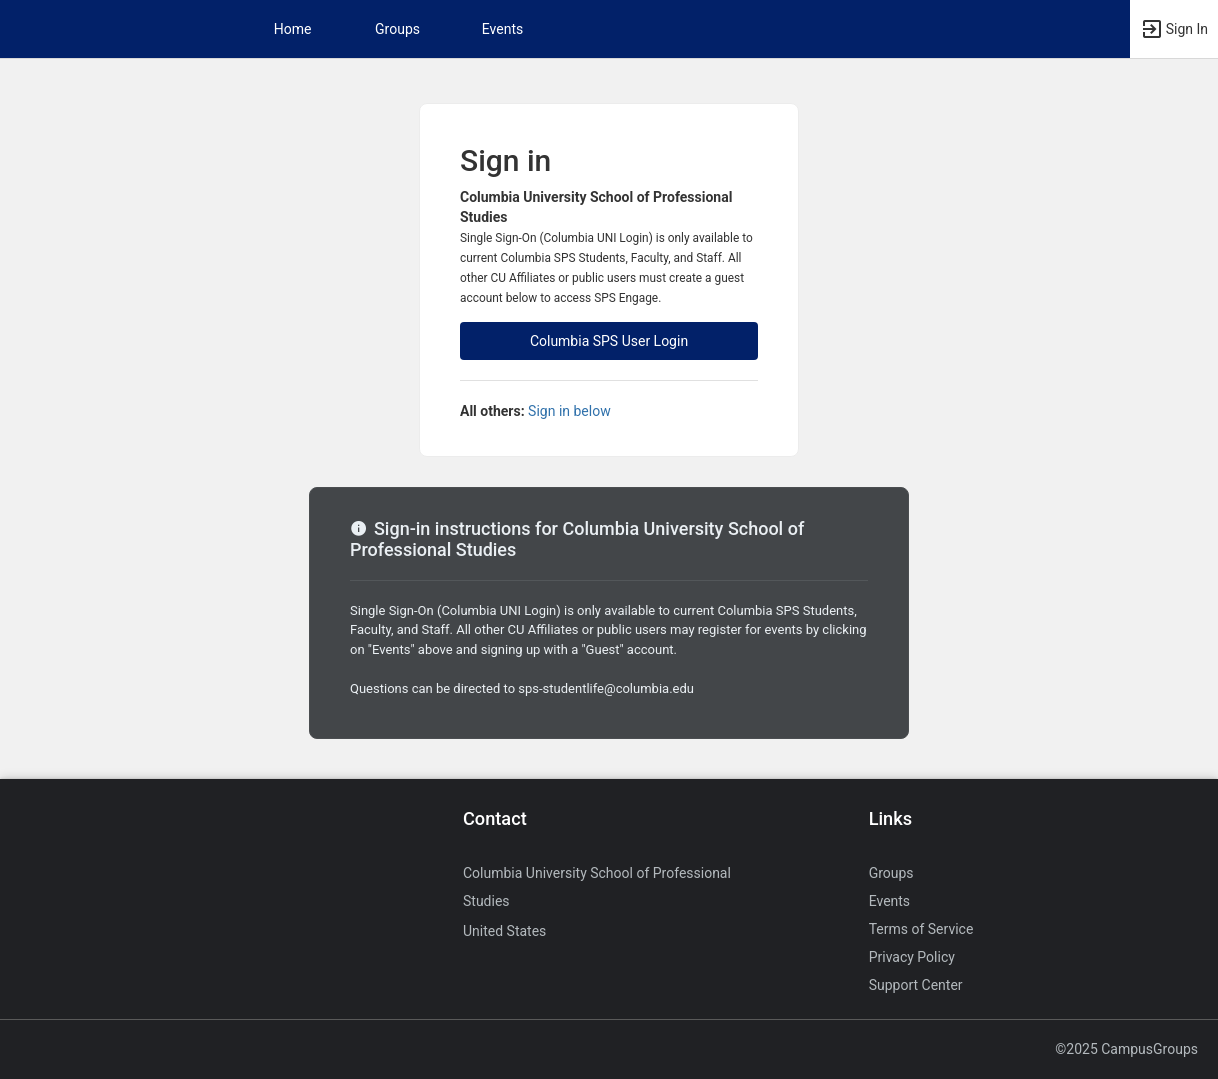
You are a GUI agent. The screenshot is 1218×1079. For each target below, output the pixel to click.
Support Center (916, 985)
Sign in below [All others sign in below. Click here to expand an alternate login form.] (569, 411)
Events (502, 29)
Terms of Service (921, 929)
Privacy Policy (912, 957)
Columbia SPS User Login (609, 341)
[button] (1174, 29)
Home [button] (293, 29)
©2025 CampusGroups (1126, 1049)
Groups (397, 29)
